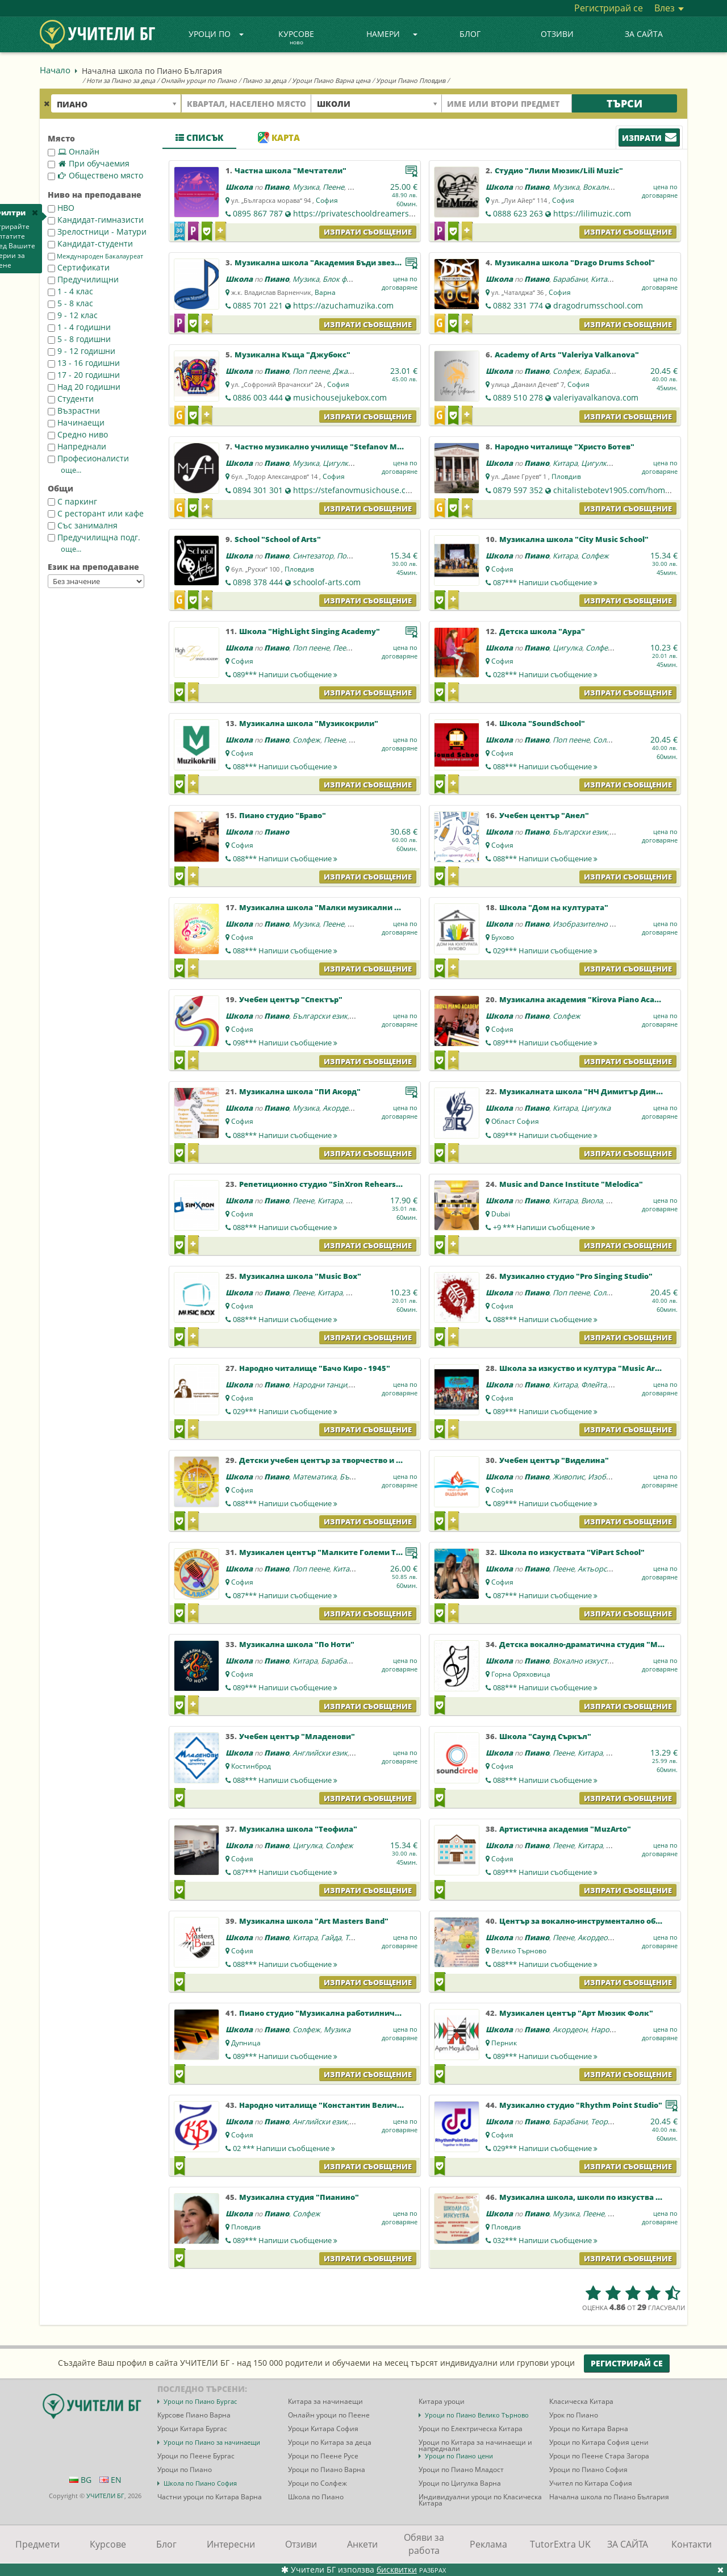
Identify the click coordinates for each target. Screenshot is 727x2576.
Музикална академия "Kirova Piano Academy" (589, 999)
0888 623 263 (518, 213)
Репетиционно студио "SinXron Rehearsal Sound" (335, 1184)
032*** (545, 2240)
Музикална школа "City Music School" (574, 539)
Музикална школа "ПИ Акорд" (300, 1091)
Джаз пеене (353, 371)
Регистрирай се (608, 8)
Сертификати (79, 267)
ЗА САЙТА (644, 33)
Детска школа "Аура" (542, 631)
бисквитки (397, 2569)
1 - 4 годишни (79, 327)
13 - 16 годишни (84, 362)
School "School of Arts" (278, 539)
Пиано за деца (264, 80)
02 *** (284, 2148)
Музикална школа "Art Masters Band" (313, 1921)
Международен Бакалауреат (95, 256)
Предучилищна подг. (94, 537)
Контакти (691, 2544)
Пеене (333, 187)
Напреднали (77, 446)
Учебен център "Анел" (544, 815)
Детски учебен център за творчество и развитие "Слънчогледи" (367, 1460)
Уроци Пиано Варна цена (331, 80)
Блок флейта (344, 279)
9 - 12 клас (73, 315)
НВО (61, 207)
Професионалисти (88, 458)
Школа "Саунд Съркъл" (545, 1736)
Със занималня (83, 525)
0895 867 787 (258, 213)
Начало (55, 70)
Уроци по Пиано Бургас (200, 2401)
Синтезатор (313, 556)
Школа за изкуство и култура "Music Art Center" (594, 1368)
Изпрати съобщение (368, 232)
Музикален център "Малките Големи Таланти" (334, 1552)
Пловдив (566, 476)
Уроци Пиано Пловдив (410, 80)
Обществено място (95, 175)
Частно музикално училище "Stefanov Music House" (338, 446)
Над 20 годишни (84, 386)
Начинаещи (76, 422)
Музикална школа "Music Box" (300, 1276)
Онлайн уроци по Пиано (199, 80)
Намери (391, 33)
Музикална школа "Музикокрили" (308, 723)
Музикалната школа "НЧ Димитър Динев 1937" (594, 1091)
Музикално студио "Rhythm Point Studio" (580, 2105)
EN (110, 2479)
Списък (199, 137)
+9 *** (544, 1227)
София (327, 200)
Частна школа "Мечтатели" (290, 170)
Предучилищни (83, 279)
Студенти (71, 398)
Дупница (246, 2043)
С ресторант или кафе (96, 513)
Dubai (500, 1214)
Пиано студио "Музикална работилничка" (323, 2013)
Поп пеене (311, 371)
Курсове (296, 38)
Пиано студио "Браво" (282, 815)
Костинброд (251, 1766)
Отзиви (557, 33)
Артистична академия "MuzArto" (565, 1829)
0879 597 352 (518, 490)
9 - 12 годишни (81, 350)
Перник (504, 2043)
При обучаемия (88, 163)
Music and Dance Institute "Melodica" (571, 1184)
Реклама (488, 2544)
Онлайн (73, 151)
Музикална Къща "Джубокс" (292, 354)
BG (80, 2479)
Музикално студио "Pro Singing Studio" (576, 1276)
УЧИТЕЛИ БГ (105, 2495)
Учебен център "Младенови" (297, 1736)
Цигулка (337, 463)
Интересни (231, 2544)
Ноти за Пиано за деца (120, 80)
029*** (545, 950)
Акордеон (340, 1108)
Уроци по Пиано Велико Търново (477, 2415)
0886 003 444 (258, 397)
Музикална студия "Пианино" (299, 2197)
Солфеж (566, 371)
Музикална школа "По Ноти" (296, 1644)
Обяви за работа (424, 2544)
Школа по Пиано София (200, 2483)
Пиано (276, 187)
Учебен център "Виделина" (554, 1460)
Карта (279, 137)
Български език (580, 832)
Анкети (362, 2544)
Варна (325, 292)
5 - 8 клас (70, 303)
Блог (470, 33)
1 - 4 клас (70, 291)
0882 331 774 (518, 305)
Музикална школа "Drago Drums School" (575, 262)
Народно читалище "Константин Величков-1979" (337, 2105)
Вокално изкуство (614, 187)
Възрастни (74, 410)
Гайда (331, 1937)
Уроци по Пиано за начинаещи (212, 2442)
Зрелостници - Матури (97, 231)
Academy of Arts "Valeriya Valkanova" (567, 354)
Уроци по (216, 33)
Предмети (37, 2544)
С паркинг (72, 501)
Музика (306, 187)
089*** (285, 674)
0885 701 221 (258, 305)
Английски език (320, 1753)
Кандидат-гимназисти (96, 219)
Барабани (570, 279)
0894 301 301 (258, 490)
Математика (314, 1477)
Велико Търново (518, 1951)
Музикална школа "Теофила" (298, 1829)
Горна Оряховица (520, 1674)
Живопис (568, 1477)
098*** (285, 1042)
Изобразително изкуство (597, 924)
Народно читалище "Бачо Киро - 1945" (314, 1368)
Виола (592, 1200)
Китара (603, 279)
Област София (515, 1121)
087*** (545, 582)
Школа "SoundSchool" (542, 723)
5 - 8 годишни (79, 339)
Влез (669, 8)
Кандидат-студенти (90, 243)
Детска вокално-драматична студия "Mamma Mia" (600, 1644)
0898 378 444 (258, 582)
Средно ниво (78, 434)
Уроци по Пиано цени (459, 2456)
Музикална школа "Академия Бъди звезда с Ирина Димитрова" (361, 262)
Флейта (594, 1384)
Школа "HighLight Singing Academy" (309, 631)
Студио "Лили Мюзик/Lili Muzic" (559, 170)
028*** (545, 674)
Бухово (502, 937)
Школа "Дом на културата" (553, 907)
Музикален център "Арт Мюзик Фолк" (576, 2013)
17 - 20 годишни (84, 374)
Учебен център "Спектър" (290, 999)
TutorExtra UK (560, 2544)
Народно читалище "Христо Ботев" (564, 446)
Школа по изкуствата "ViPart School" (572, 1552)
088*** (285, 766)
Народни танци (320, 1384)
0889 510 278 (518, 397)
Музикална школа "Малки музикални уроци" (331, 907)
